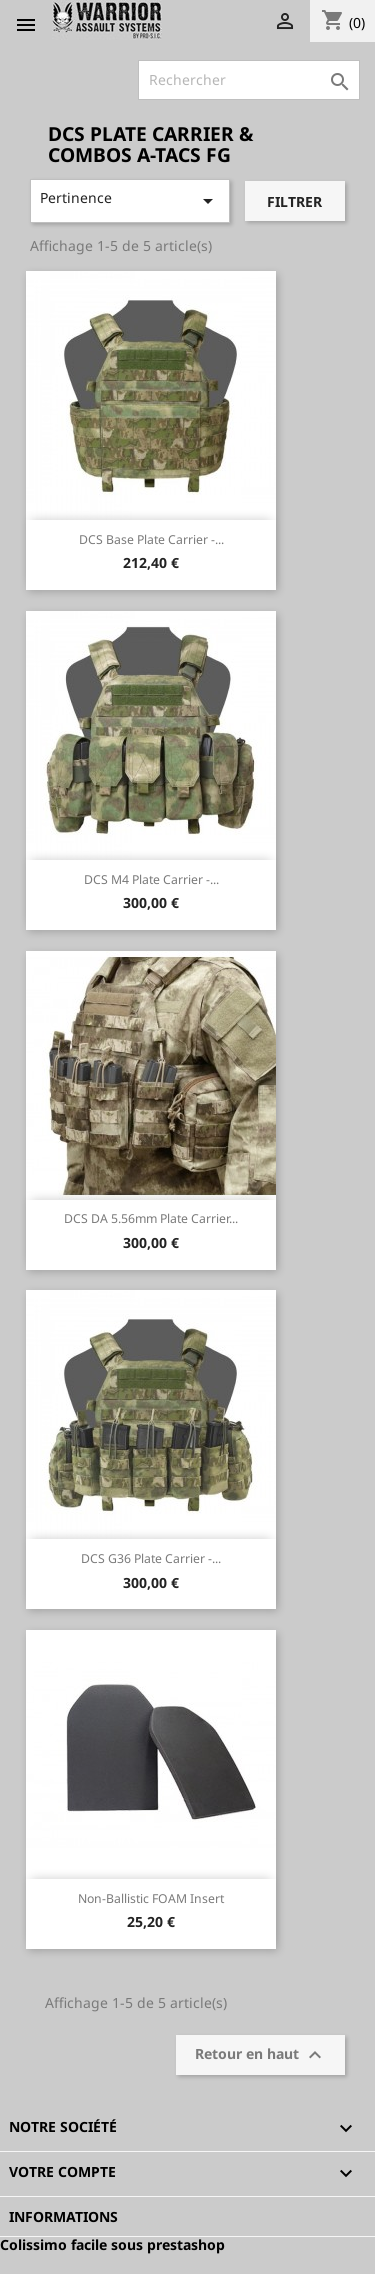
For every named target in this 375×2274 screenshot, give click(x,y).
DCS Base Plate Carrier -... (151, 539)
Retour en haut (261, 2055)
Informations (63, 2216)
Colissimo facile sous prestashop (112, 2244)
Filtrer (294, 201)
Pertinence (130, 200)
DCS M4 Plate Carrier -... (151, 879)
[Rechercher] (249, 80)
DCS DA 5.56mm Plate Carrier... (151, 1218)
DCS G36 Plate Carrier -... (151, 1558)
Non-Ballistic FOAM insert (151, 1898)
